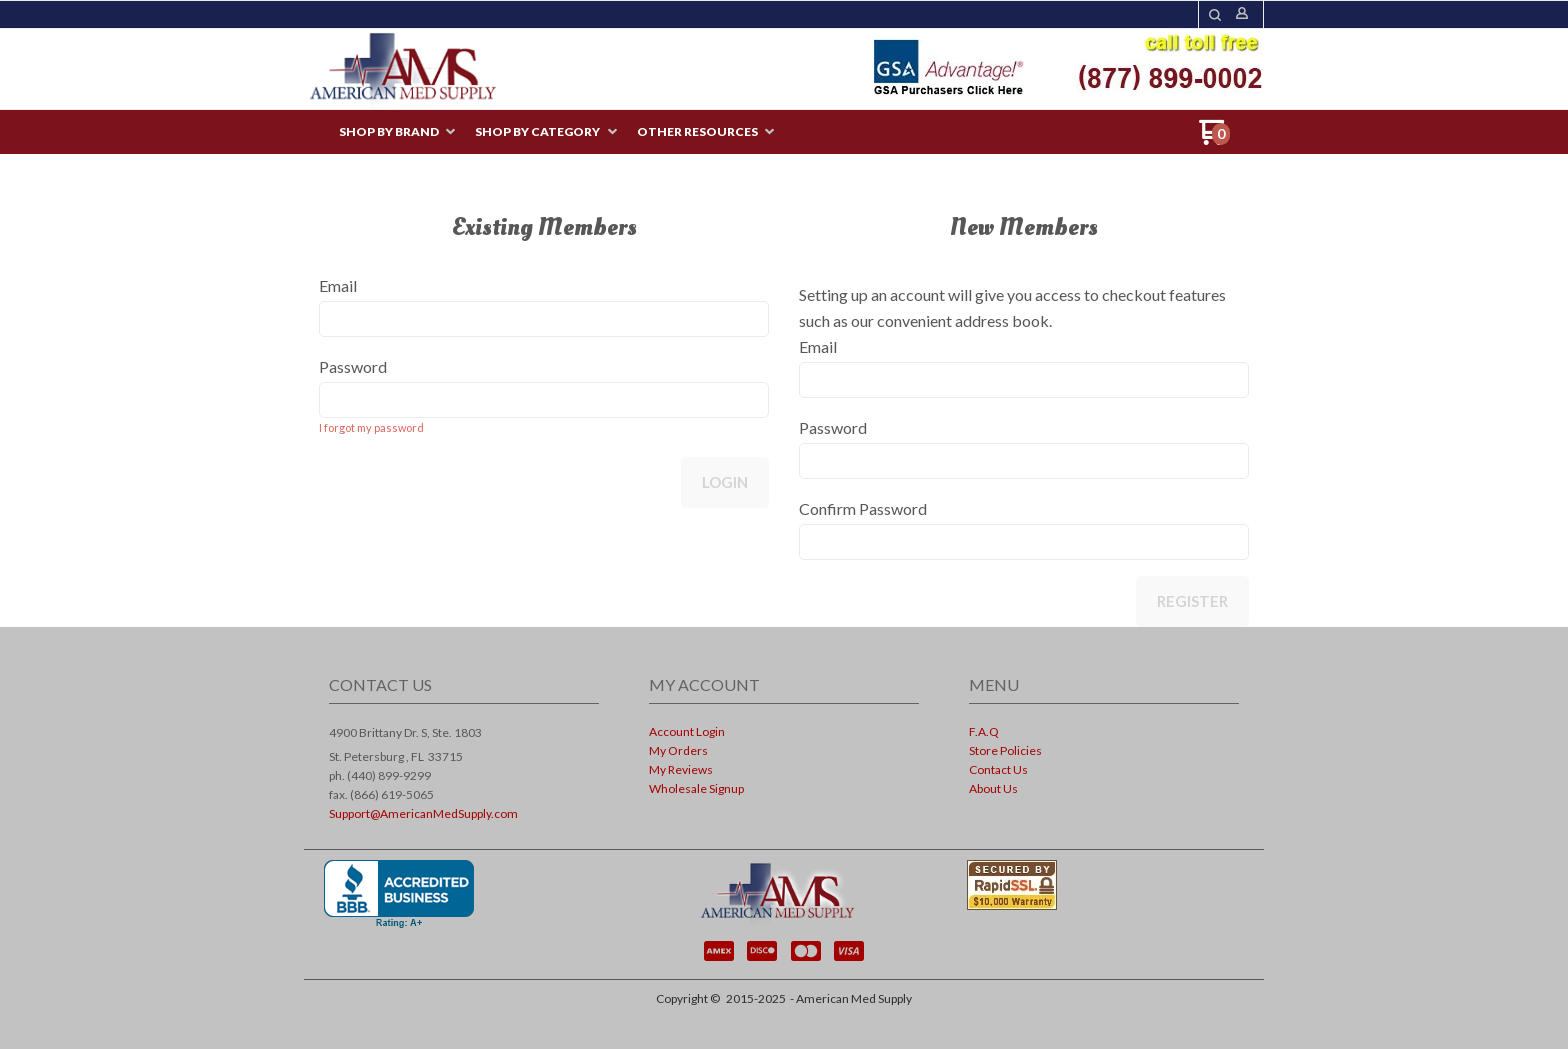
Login (725, 482)
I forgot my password (371, 427)
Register (1192, 601)
